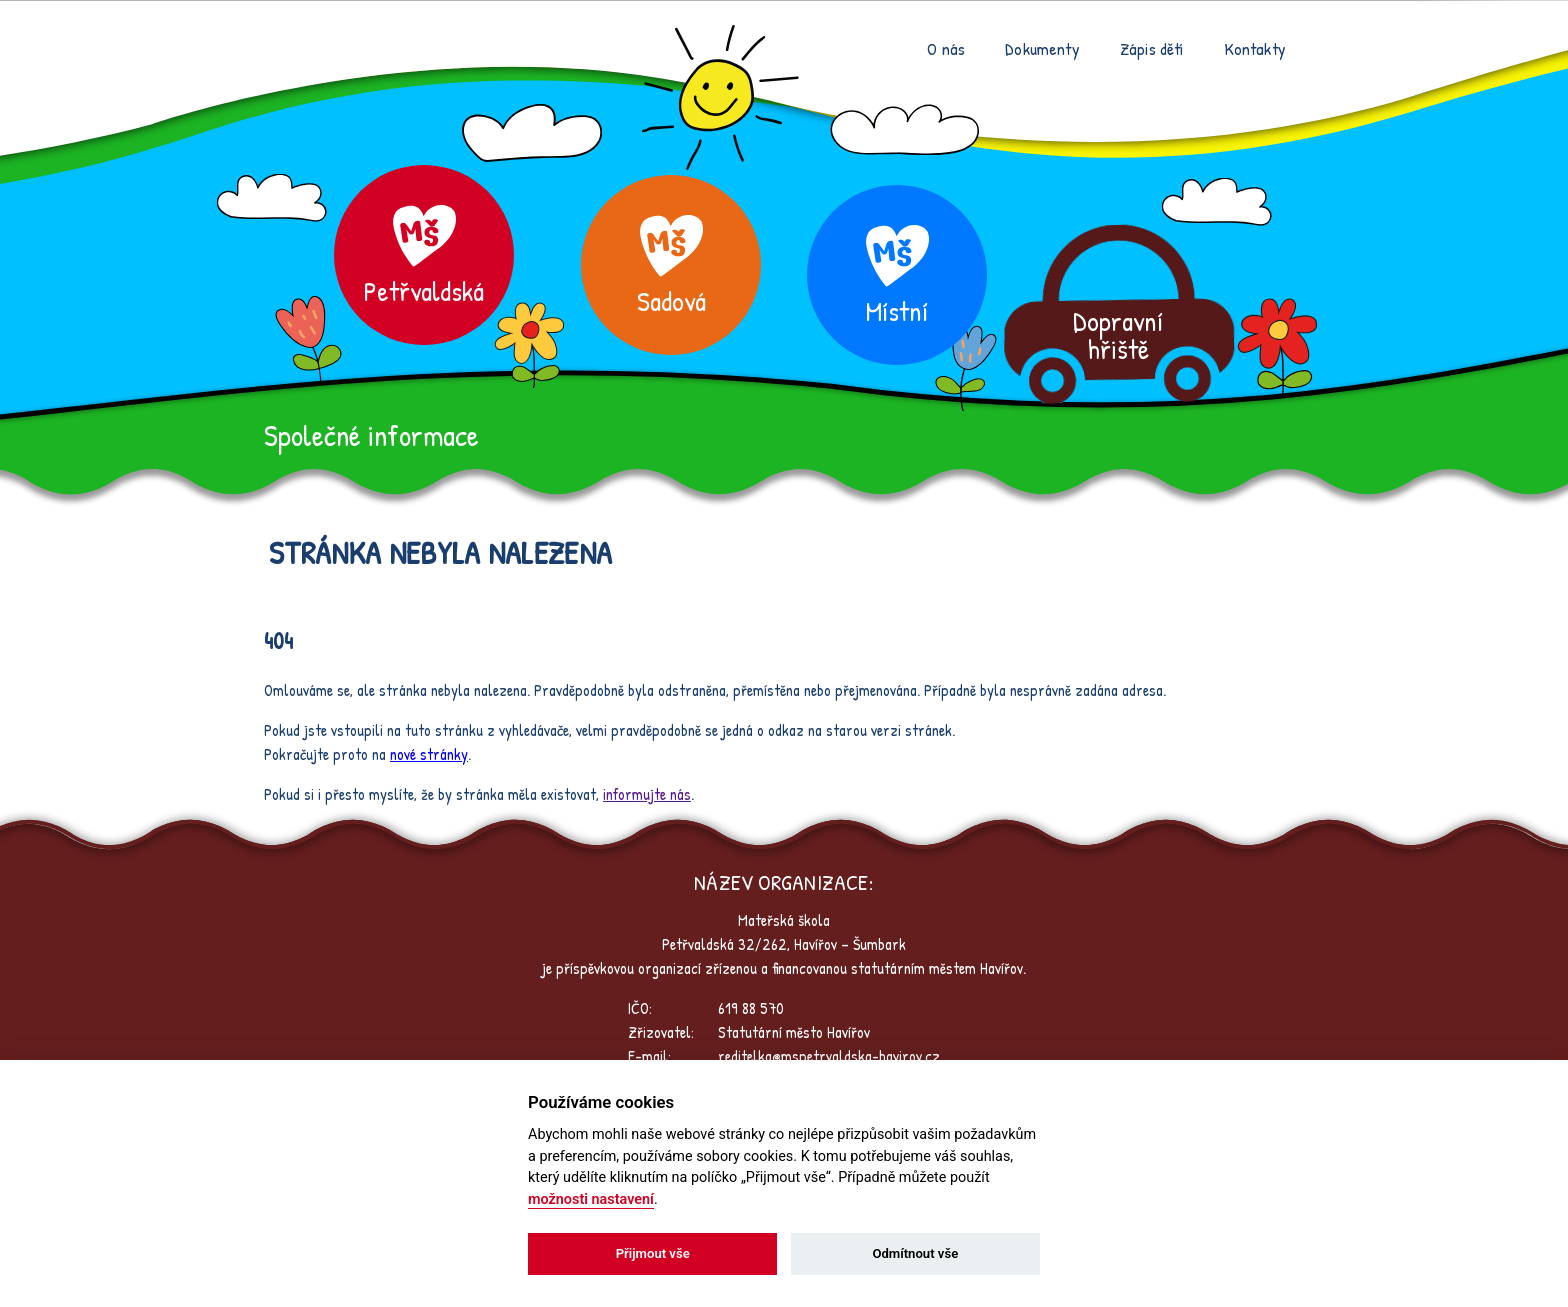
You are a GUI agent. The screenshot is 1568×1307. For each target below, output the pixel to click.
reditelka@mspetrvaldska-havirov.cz (829, 1056)
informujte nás (647, 794)
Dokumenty (1042, 48)
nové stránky (429, 754)
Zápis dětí (1152, 48)
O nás (946, 48)
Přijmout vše (653, 1253)
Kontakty (1255, 48)
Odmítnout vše (915, 1253)
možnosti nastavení (591, 1199)
